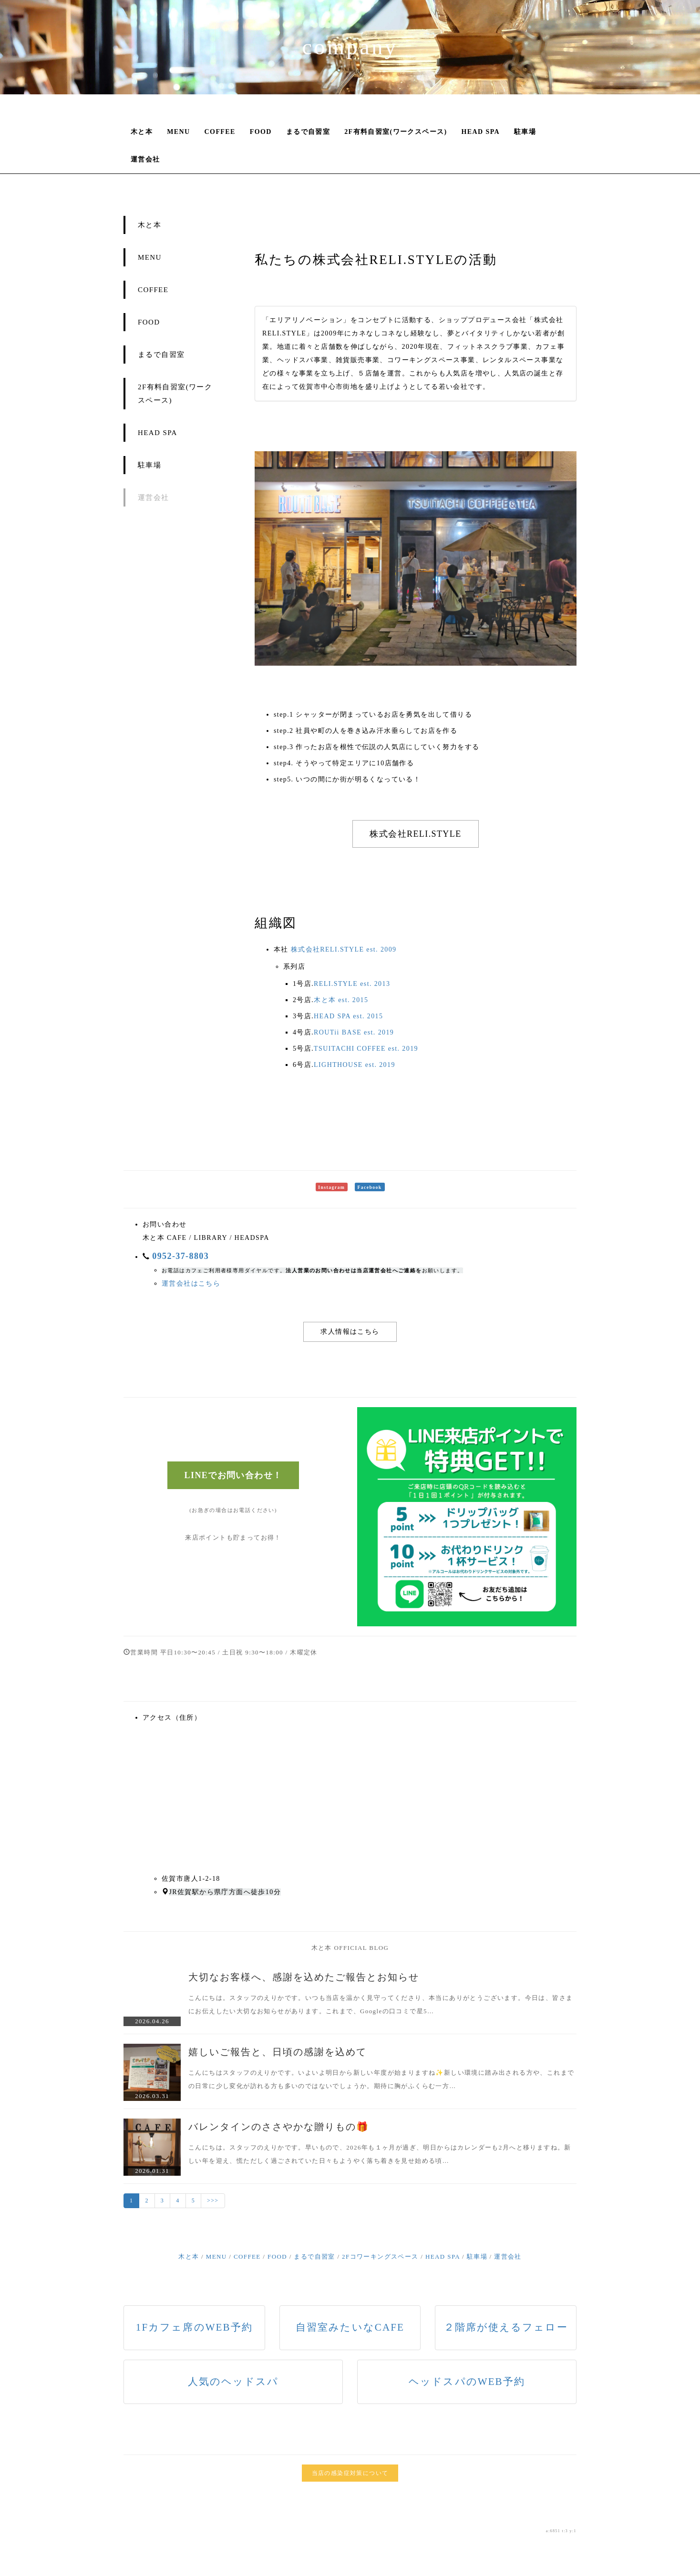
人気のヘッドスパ (233, 2381)
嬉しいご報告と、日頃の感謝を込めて (277, 2052)
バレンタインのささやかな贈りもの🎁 (278, 2126)
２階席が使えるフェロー (506, 2327)
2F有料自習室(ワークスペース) (395, 131)
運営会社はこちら (191, 1283)
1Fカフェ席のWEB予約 (194, 2327)
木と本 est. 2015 (341, 1000)
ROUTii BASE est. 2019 (354, 1032)
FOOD (261, 131)
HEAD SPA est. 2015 (348, 1016)
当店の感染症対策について (350, 2473)
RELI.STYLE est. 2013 (352, 983)
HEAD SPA (481, 131)
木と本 (142, 131)
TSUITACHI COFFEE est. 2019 (366, 1048)
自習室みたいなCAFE (350, 2327)
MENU (178, 131)
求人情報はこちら (349, 1331)
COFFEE (220, 131)
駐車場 (525, 131)
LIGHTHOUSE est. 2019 (354, 1064)
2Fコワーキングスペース (380, 2256)
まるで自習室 (308, 131)
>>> (213, 2200)
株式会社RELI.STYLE (415, 834)
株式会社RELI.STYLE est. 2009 (344, 949)
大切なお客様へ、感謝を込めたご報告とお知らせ (303, 1977)
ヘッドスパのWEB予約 (467, 2381)
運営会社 (145, 159)
